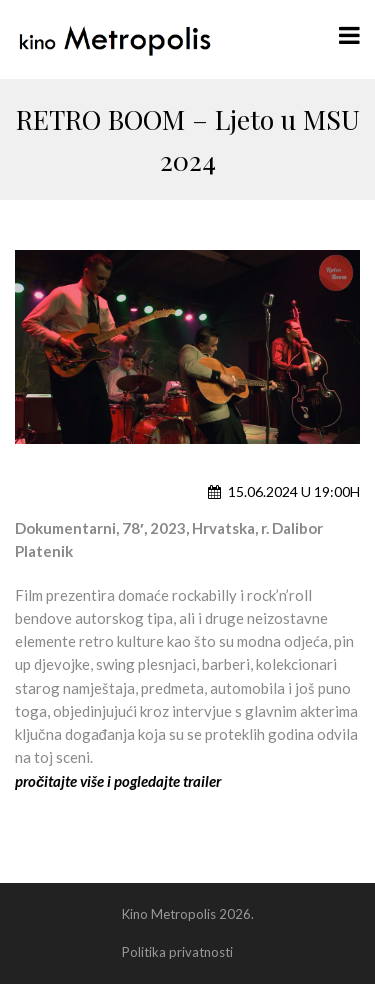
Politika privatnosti (177, 952)
